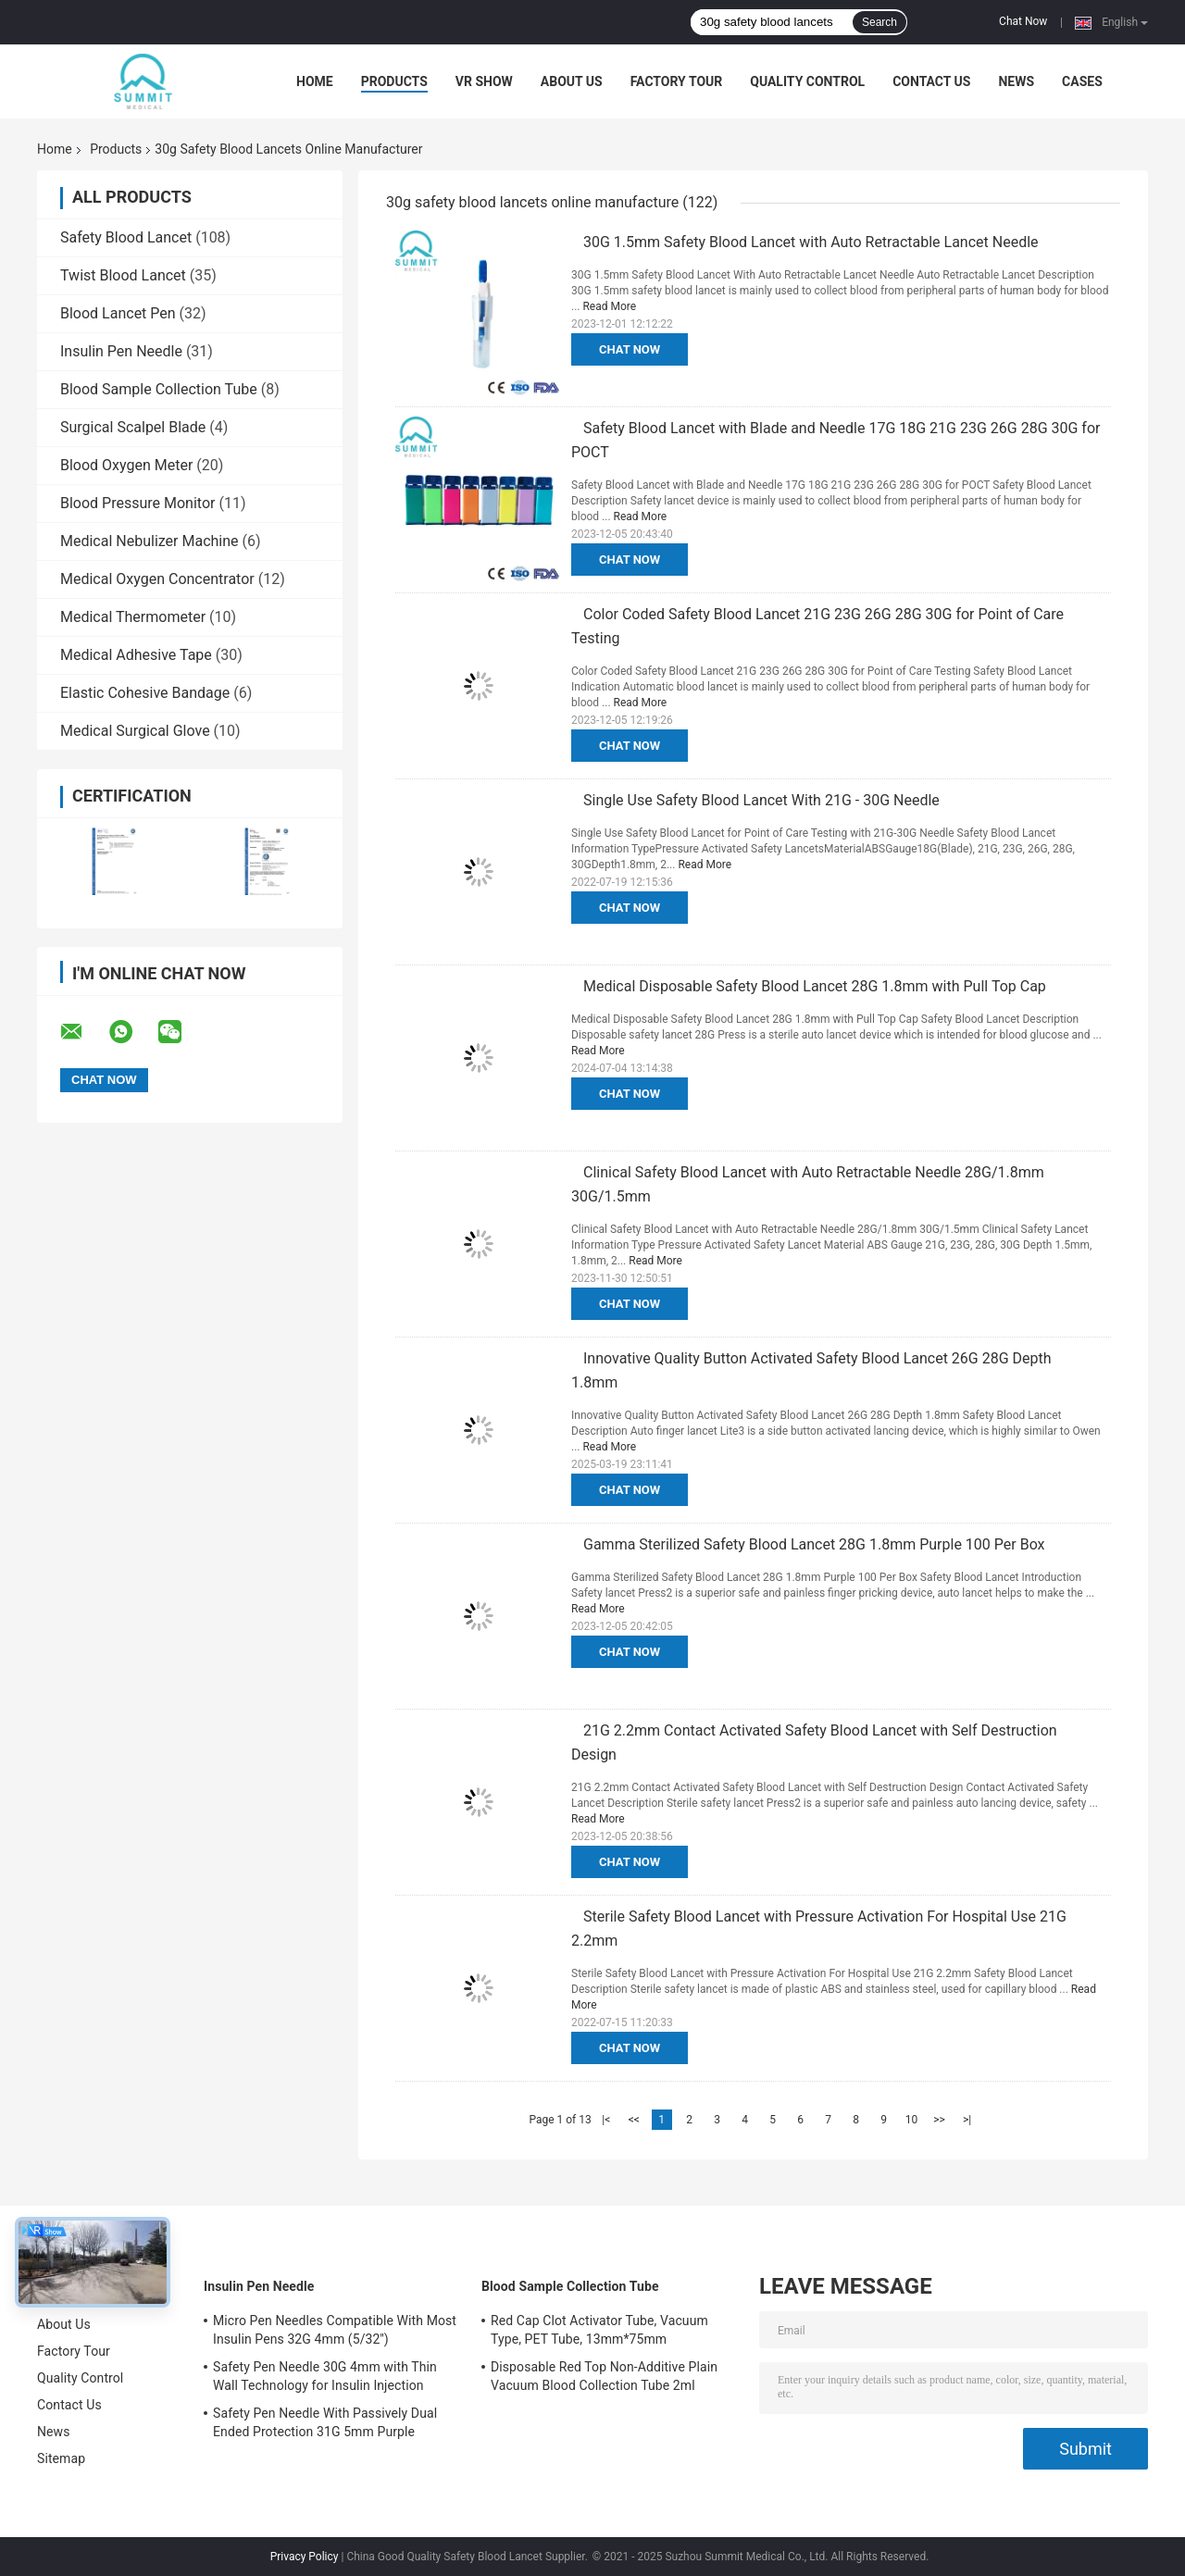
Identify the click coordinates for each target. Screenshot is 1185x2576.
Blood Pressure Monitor (137, 503)
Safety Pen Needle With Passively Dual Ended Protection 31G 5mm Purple (325, 2422)
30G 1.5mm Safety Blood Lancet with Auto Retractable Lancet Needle (811, 242)
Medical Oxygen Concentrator (157, 579)
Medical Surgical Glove (135, 731)
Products (394, 81)
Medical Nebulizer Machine (149, 541)
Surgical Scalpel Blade (133, 427)
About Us (572, 81)
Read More (609, 306)
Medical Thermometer (133, 617)
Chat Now (1023, 21)
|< (606, 2119)
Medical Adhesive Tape (136, 655)
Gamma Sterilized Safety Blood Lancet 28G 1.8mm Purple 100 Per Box (814, 1544)
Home (314, 81)
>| (967, 2119)
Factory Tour (676, 81)
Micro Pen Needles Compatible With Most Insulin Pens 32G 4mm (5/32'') (334, 2329)
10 (911, 2119)
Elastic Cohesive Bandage (145, 693)
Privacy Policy (304, 2556)
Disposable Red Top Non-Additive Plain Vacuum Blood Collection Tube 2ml (604, 2376)
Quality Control (807, 81)
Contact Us (931, 81)
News (1016, 81)
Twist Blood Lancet (123, 275)
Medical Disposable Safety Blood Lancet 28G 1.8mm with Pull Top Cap (814, 986)
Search (879, 22)
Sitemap (61, 2458)
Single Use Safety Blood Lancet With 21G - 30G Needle (761, 800)
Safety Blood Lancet (126, 237)
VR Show (484, 81)
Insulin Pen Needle (121, 351)
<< (634, 2119)
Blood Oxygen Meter (126, 465)
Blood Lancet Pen (118, 313)
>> (939, 2119)
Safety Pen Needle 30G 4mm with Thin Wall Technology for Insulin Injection (325, 2376)
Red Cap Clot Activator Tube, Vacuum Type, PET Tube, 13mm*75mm (599, 2329)
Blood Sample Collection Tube (158, 389)
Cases (1082, 81)
